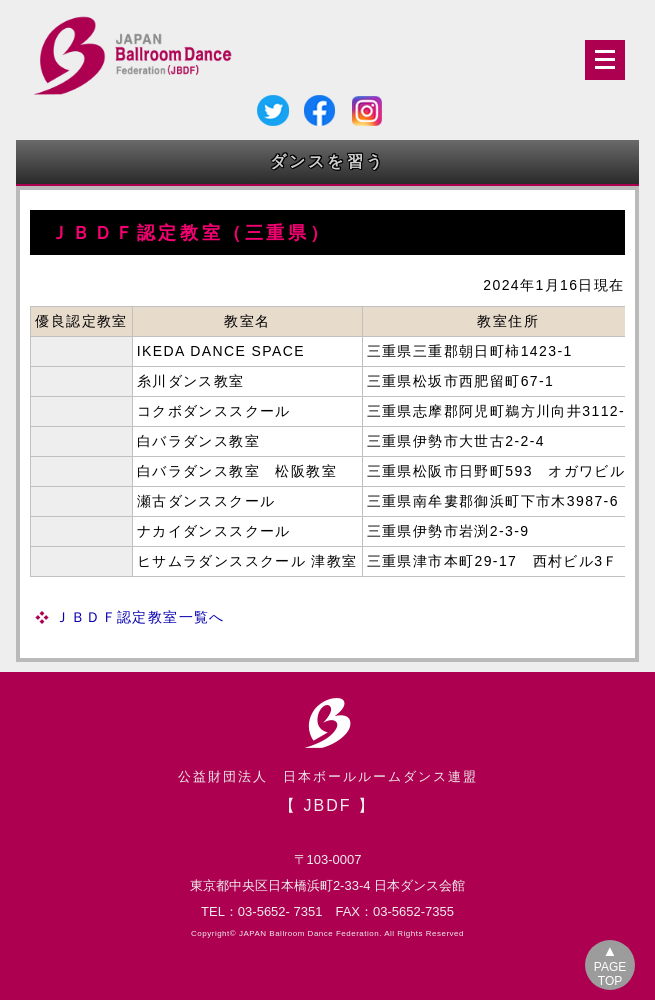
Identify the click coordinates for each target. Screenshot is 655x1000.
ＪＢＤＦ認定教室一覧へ (139, 617)
